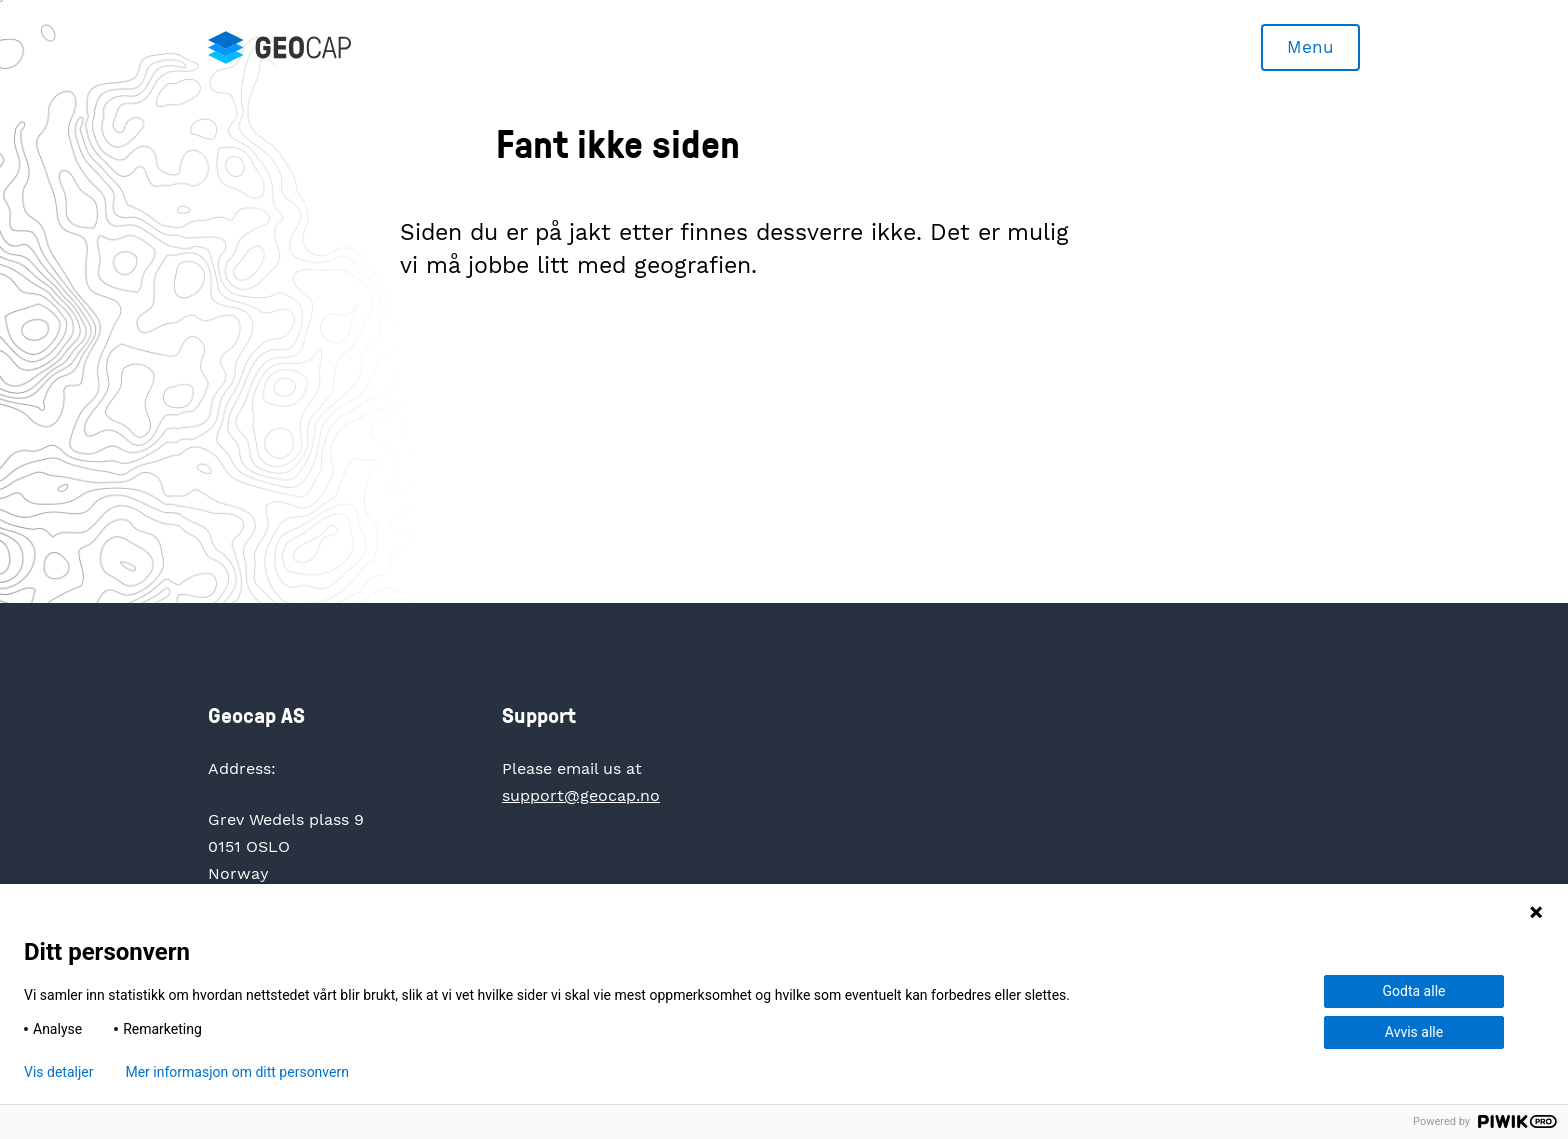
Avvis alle (1414, 1032)
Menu (1310, 47)
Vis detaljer (58, 1072)
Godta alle (1414, 991)
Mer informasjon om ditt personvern (236, 1072)
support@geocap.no (581, 795)
